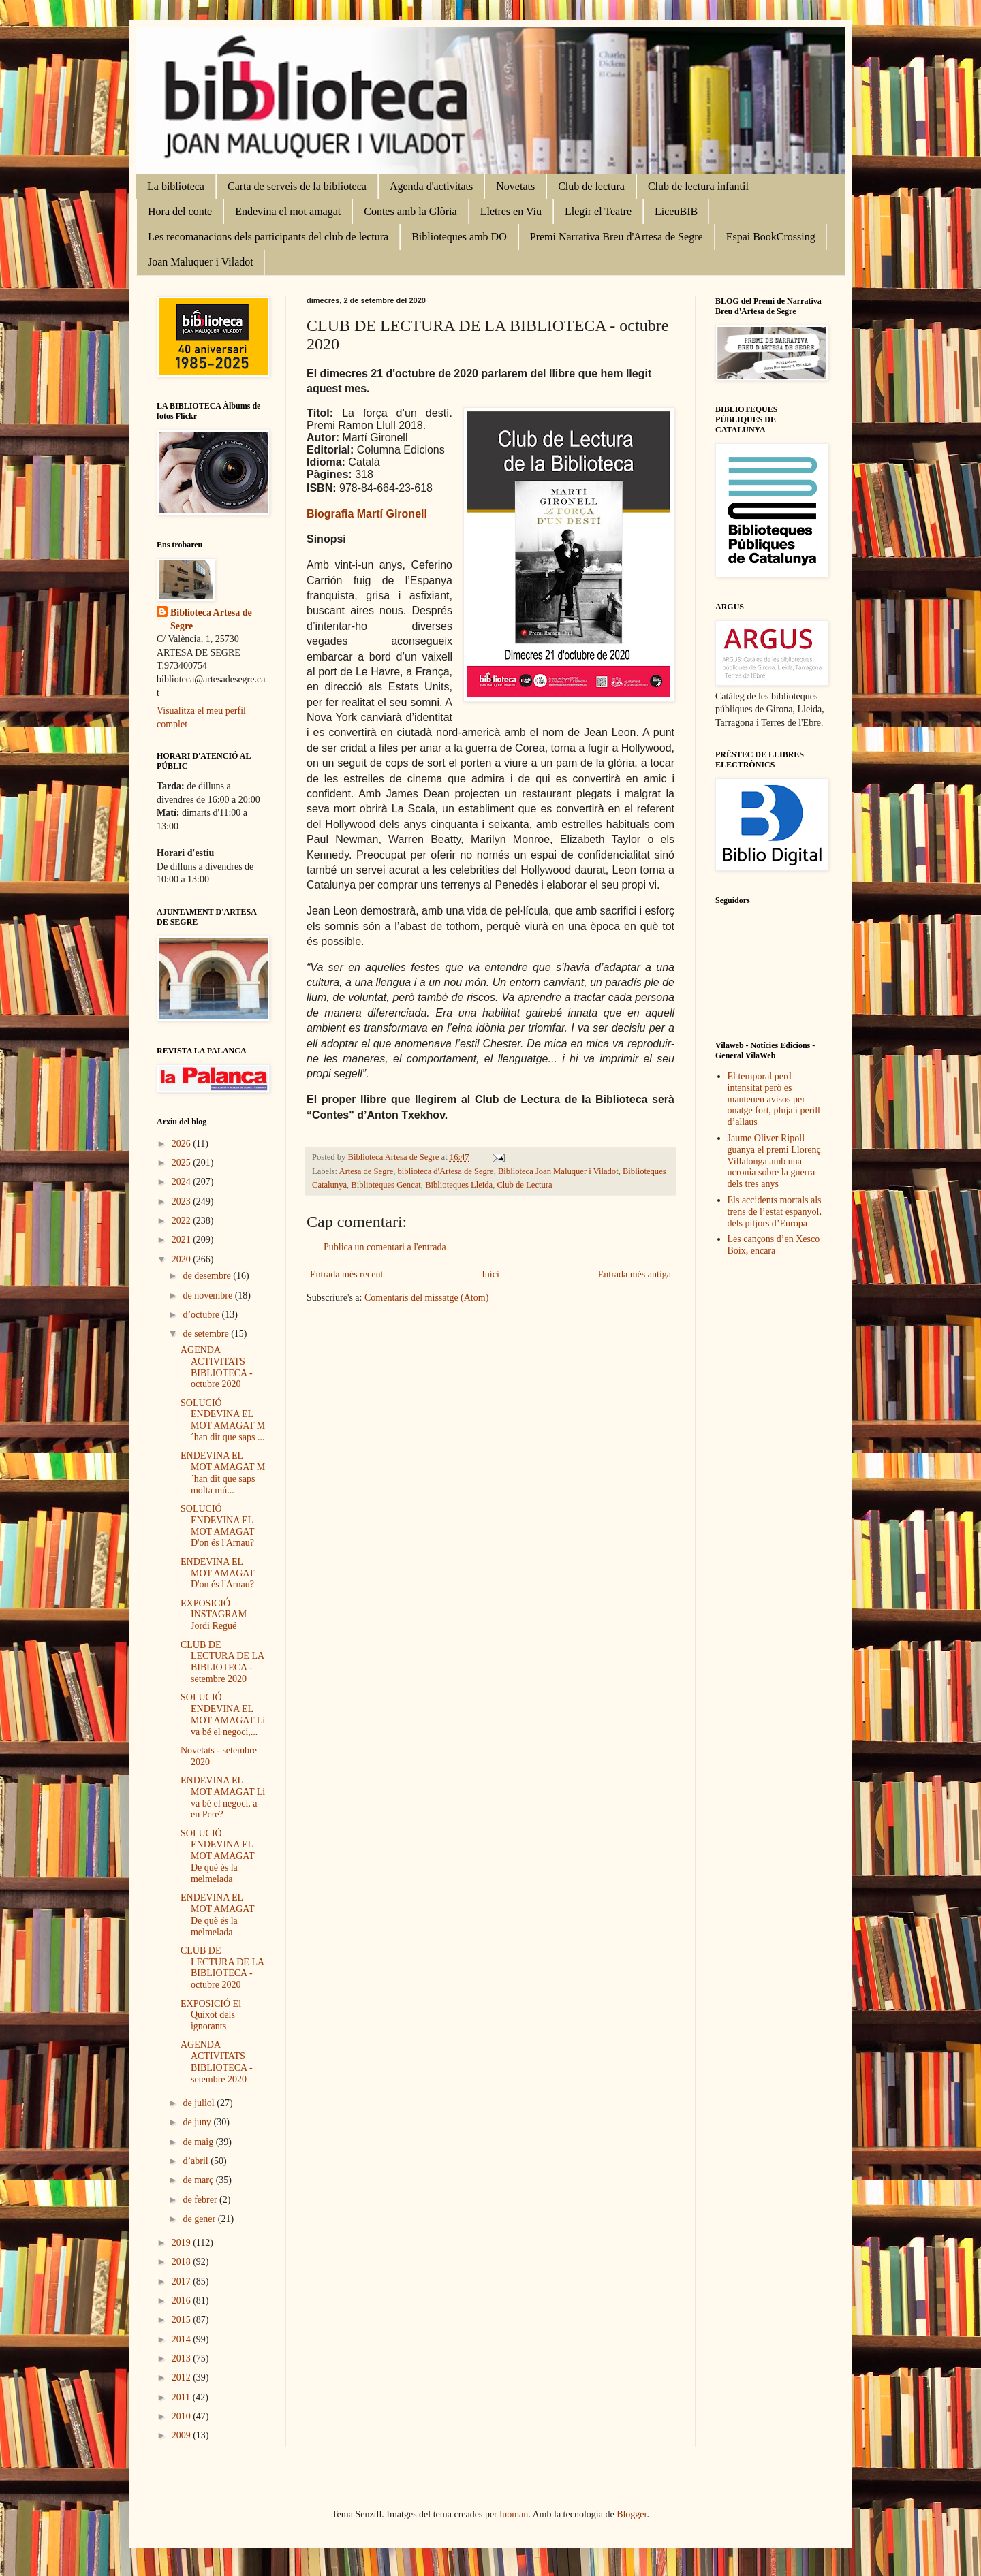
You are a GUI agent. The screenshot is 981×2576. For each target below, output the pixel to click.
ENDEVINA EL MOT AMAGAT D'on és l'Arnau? (217, 1573)
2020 (182, 1259)
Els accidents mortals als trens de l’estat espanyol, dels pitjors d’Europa (775, 1211)
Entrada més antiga (634, 1274)
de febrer (201, 2200)
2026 (182, 1144)
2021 (182, 1240)
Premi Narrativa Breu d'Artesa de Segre (616, 236)
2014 (182, 2339)
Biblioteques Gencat (385, 1185)
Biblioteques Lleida (459, 1185)
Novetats (515, 186)
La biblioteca (175, 186)
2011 (182, 2397)
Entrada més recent (346, 1274)
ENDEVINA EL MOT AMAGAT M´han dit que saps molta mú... (223, 1472)
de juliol (200, 2103)
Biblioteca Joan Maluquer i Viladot (558, 1171)
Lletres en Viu (511, 211)
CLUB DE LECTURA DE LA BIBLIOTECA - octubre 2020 (222, 1967)
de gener (200, 2219)
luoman (513, 2514)
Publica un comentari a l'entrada (385, 1247)
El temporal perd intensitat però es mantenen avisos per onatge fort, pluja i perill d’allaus (774, 1099)
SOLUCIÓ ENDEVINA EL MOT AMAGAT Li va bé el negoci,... (223, 1714)
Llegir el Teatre (598, 211)
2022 (182, 1220)
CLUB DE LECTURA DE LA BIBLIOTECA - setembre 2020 (222, 1662)
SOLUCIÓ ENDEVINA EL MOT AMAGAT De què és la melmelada (217, 1856)
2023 (182, 1201)
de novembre (208, 1295)
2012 (182, 2377)
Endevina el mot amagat (288, 211)
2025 (182, 1163)
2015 (182, 2320)
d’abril (197, 2161)
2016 (182, 2300)
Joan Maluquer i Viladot (200, 262)
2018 (182, 2262)
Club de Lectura (524, 1185)
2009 (182, 2435)
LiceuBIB (676, 211)
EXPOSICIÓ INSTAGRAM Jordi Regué (214, 1615)
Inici (490, 1274)
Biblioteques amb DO (459, 236)
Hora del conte (180, 211)
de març (199, 2180)
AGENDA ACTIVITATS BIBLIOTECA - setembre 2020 (217, 2061)
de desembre (208, 1276)
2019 (182, 2243)
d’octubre (202, 1314)
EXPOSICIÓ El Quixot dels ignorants (211, 2015)
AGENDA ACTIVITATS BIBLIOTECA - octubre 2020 (217, 1367)
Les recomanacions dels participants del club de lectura (268, 236)
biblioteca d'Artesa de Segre (446, 1171)
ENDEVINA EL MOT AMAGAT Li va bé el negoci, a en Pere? (223, 1797)
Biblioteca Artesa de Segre (211, 619)
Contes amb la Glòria (410, 211)
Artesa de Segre (366, 1171)
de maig (199, 2142)
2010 (182, 2416)
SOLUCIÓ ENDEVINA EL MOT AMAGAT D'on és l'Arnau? (217, 1526)
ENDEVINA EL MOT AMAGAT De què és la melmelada (217, 1914)
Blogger (632, 2514)
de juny (198, 2122)
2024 (182, 1182)
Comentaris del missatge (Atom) (426, 1297)
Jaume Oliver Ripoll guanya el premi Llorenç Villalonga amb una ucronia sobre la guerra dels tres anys (774, 1161)
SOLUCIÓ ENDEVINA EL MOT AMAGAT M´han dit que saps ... (223, 1420)
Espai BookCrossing (770, 236)
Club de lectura (591, 186)
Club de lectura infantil (698, 186)
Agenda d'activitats (431, 186)
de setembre (207, 1334)
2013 (182, 2358)
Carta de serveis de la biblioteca (297, 186)
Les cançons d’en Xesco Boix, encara (774, 1245)
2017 (182, 2281)
